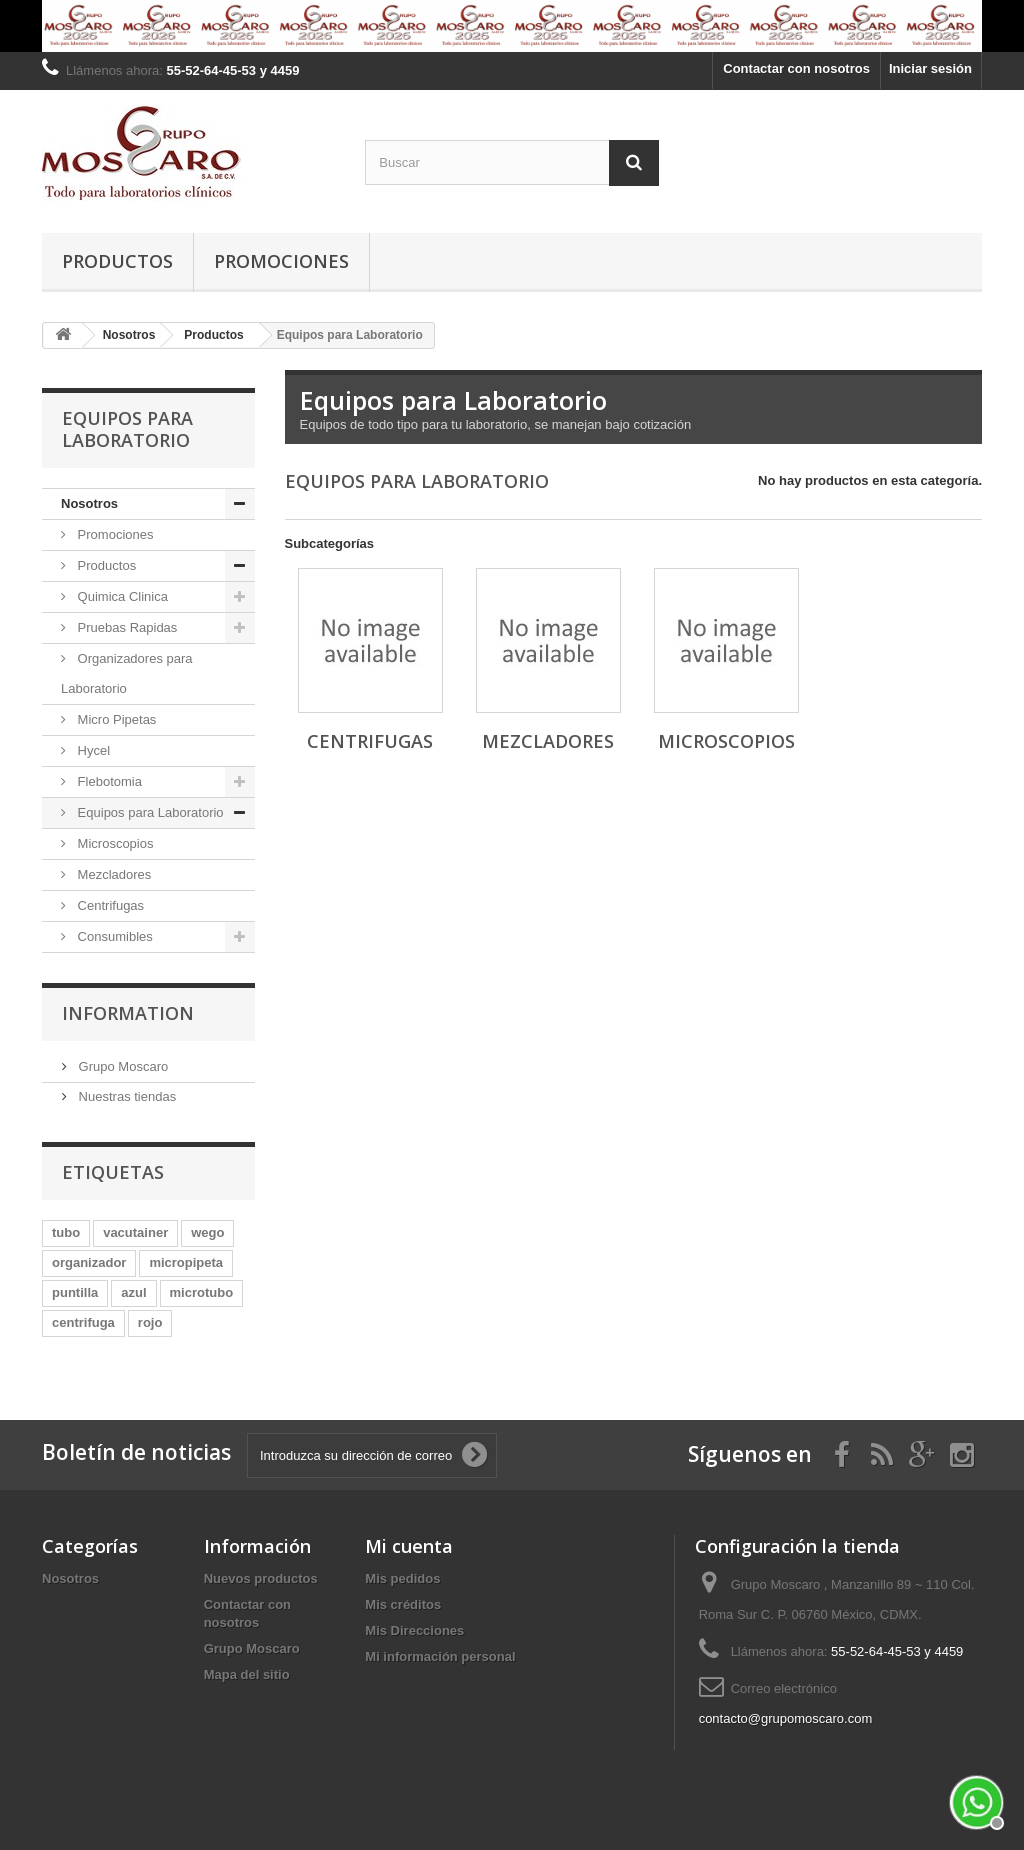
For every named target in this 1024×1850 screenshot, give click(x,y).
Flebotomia (108, 781)
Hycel (92, 750)
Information (128, 1013)
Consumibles (113, 936)
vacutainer (135, 1232)
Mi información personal (440, 1656)
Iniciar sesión (930, 68)
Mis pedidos (402, 1578)
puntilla (75, 1292)
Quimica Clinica (121, 596)
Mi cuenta (409, 1546)
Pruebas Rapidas (125, 627)
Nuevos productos (261, 1578)
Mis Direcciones (414, 1630)
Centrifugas (109, 905)
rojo (150, 1322)
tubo (66, 1232)
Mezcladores (112, 874)
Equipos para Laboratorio (149, 812)
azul (133, 1292)
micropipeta (186, 1262)
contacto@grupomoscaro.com (786, 1718)
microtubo (202, 1292)
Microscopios (113, 843)
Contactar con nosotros (796, 68)
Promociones (281, 261)
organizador (89, 1262)
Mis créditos (403, 1604)
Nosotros (89, 503)
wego (207, 1232)
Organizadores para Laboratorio (127, 673)
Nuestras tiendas (125, 1096)
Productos (117, 261)
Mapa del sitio (247, 1674)
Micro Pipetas (115, 719)
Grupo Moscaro (121, 1066)
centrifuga (83, 1322)
